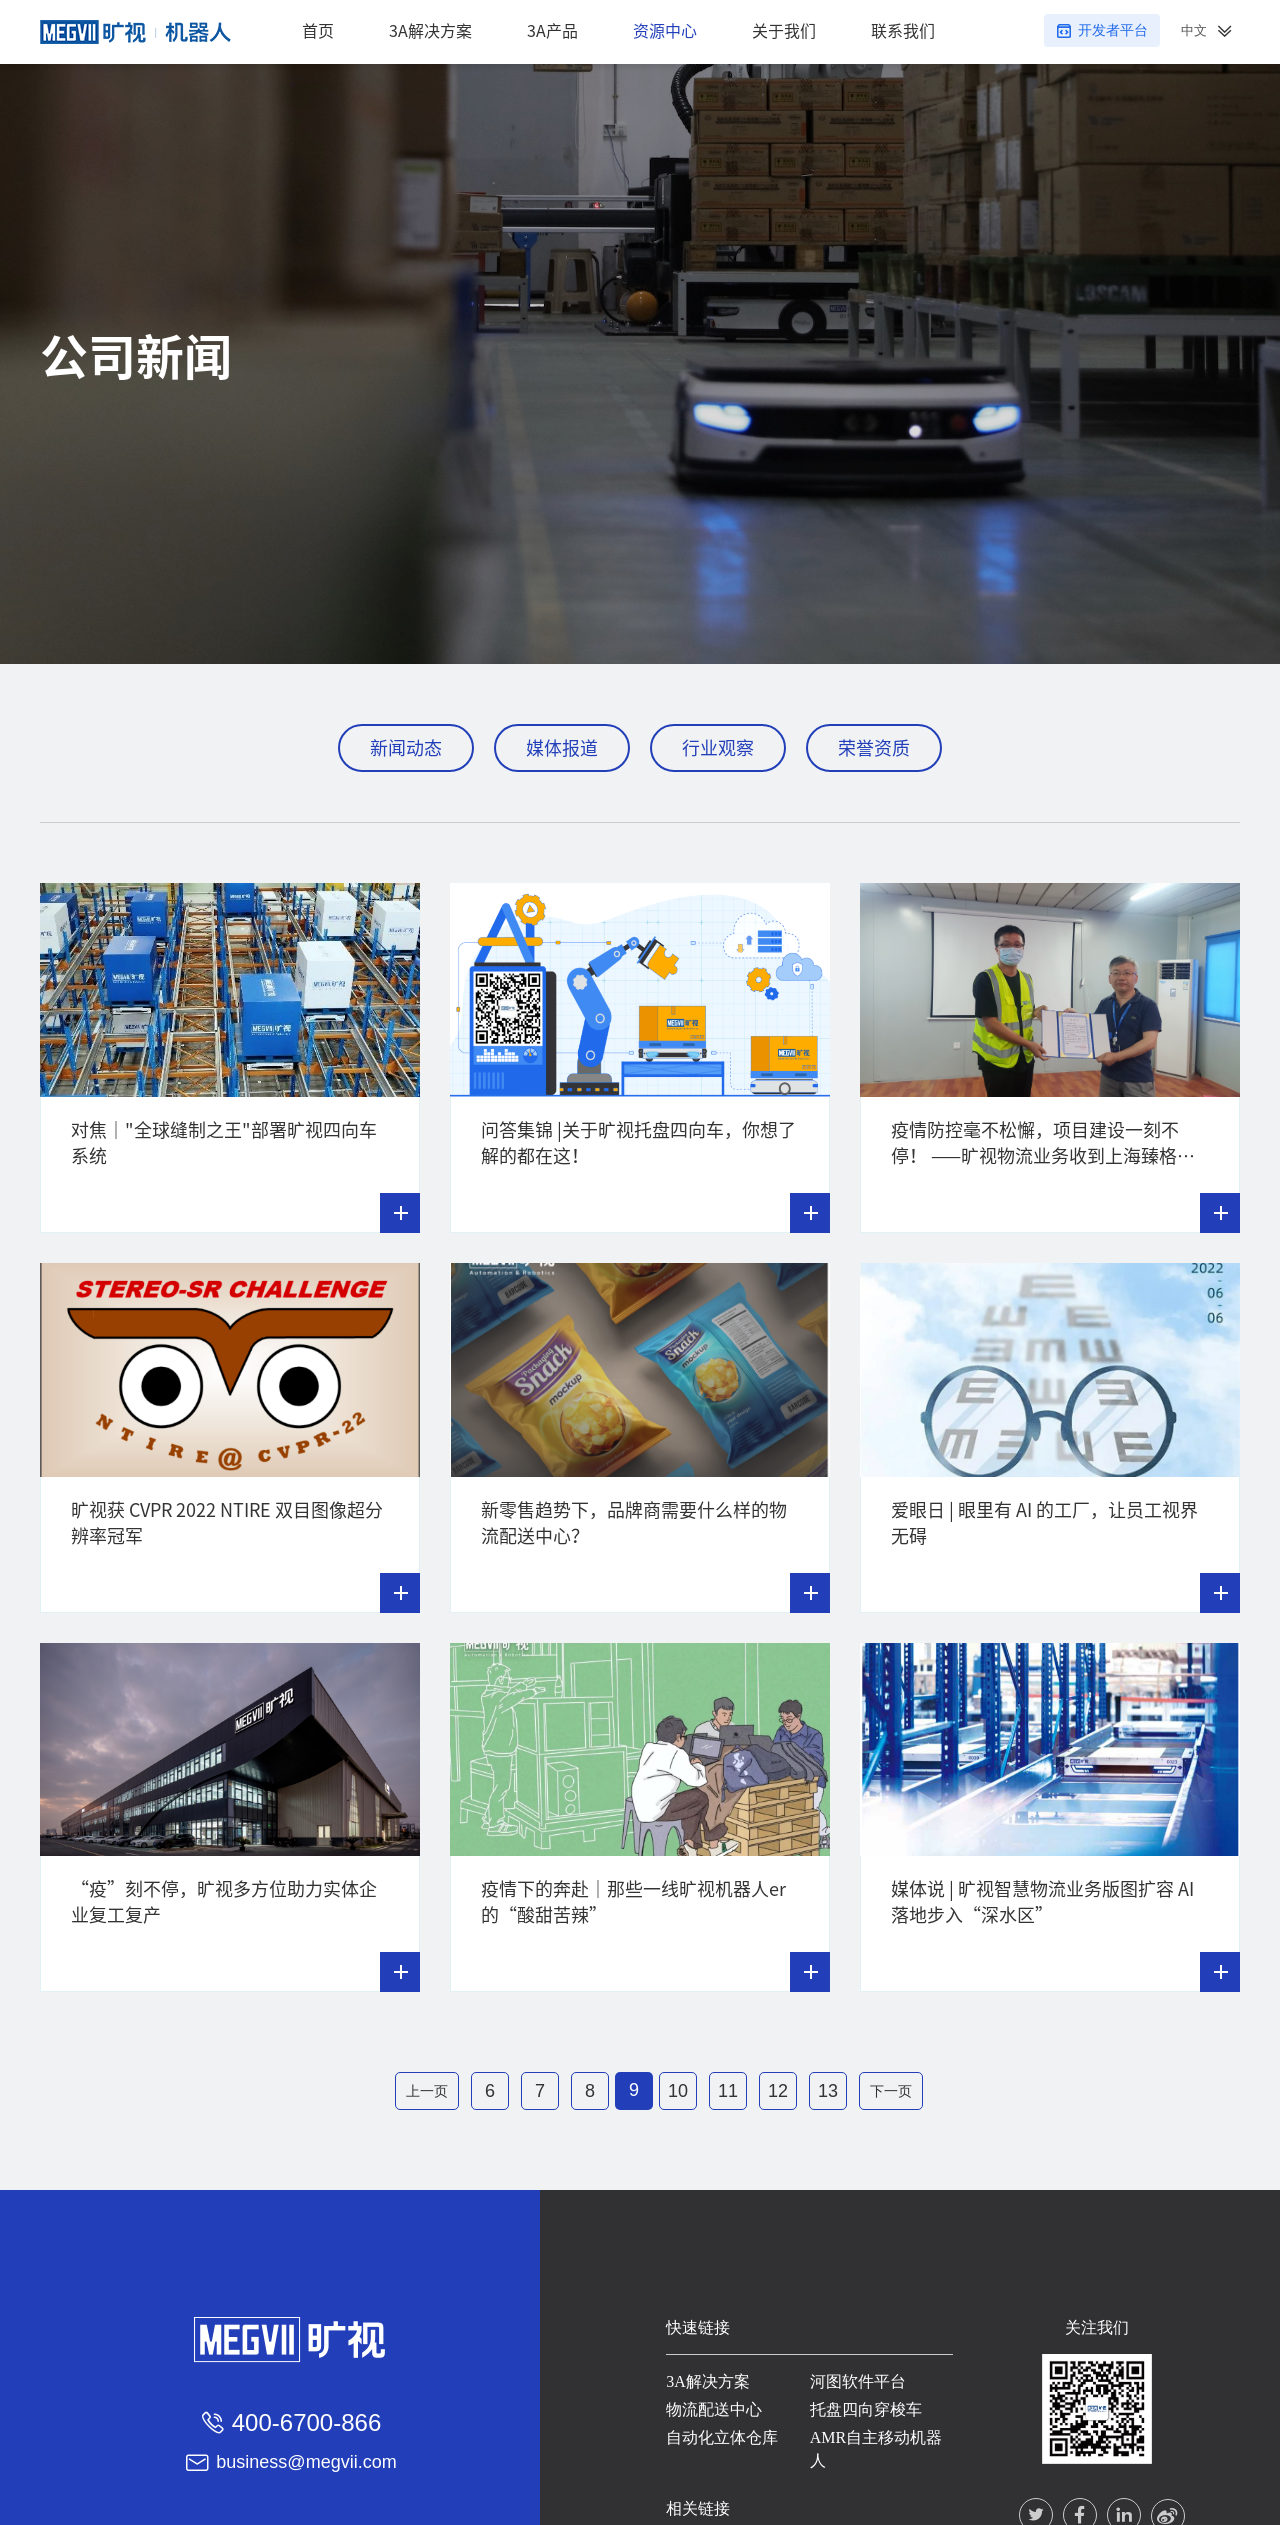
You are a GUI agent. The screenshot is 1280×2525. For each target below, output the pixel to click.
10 (678, 2091)
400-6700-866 (306, 2417)
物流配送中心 (710, 2405)
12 (778, 2091)
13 (828, 2091)
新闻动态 (406, 748)
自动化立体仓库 (718, 2433)
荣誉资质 (874, 748)
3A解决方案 (704, 2377)
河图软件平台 (855, 2377)
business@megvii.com (306, 2458)
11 (728, 2091)
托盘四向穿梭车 (863, 2405)
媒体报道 (562, 748)
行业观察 (718, 748)
